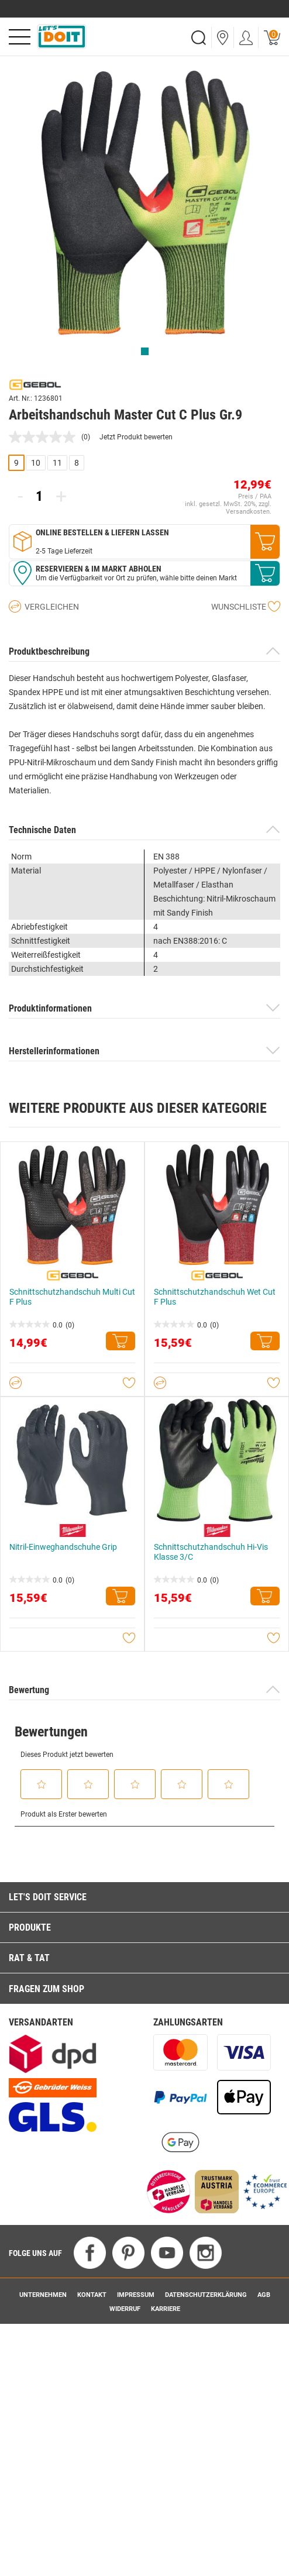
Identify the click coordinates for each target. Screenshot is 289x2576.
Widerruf (124, 2309)
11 (57, 462)
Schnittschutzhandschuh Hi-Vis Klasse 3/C (211, 1552)
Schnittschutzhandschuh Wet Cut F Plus (215, 1296)
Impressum (135, 2295)
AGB (263, 2295)
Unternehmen (43, 2295)
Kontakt (91, 2295)
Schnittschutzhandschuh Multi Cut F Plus (72, 1296)
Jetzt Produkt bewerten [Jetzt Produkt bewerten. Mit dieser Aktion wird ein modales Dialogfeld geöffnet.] (136, 437)
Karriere (165, 2309)
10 (35, 462)
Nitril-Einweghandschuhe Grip (63, 1547)
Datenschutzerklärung (206, 2295)
